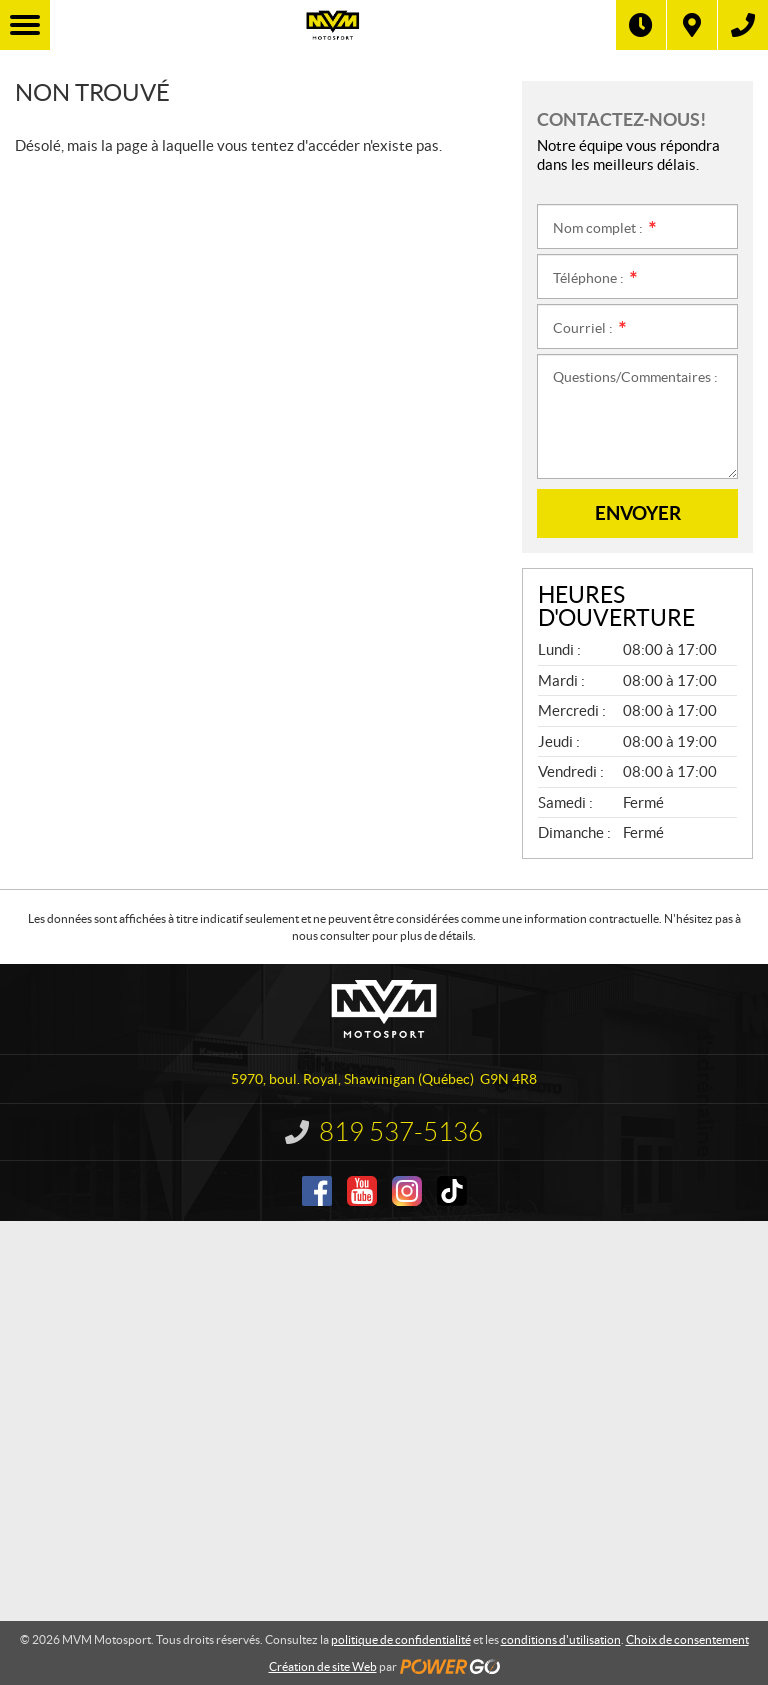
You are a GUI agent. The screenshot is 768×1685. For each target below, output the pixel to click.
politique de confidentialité (401, 1639)
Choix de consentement (687, 1639)
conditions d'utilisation (561, 1639)
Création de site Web (323, 1666)
